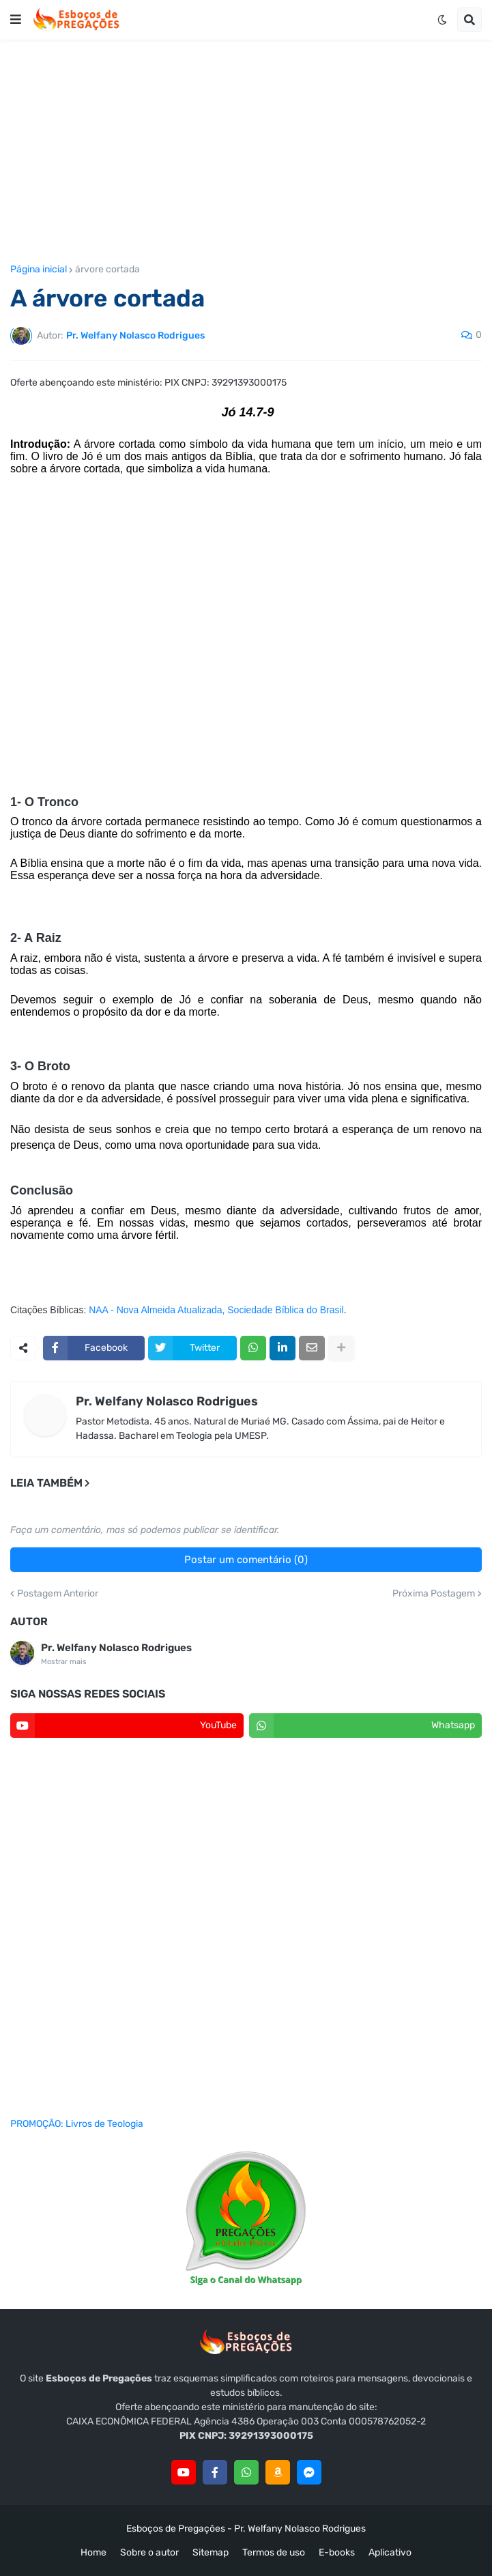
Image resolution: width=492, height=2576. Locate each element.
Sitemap (210, 2552)
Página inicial (38, 269)
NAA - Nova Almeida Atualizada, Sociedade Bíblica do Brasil (216, 1309)
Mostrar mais (64, 1661)
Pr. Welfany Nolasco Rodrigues (167, 1401)
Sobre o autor (149, 2552)
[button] (15, 20)
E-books (337, 2552)
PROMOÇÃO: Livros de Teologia (76, 2124)
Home (93, 2552)
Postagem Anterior (57, 1594)
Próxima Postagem (433, 1594)
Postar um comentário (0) (246, 1560)
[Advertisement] (246, 152)
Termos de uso (273, 2552)
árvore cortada (107, 269)
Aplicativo (389, 2552)
